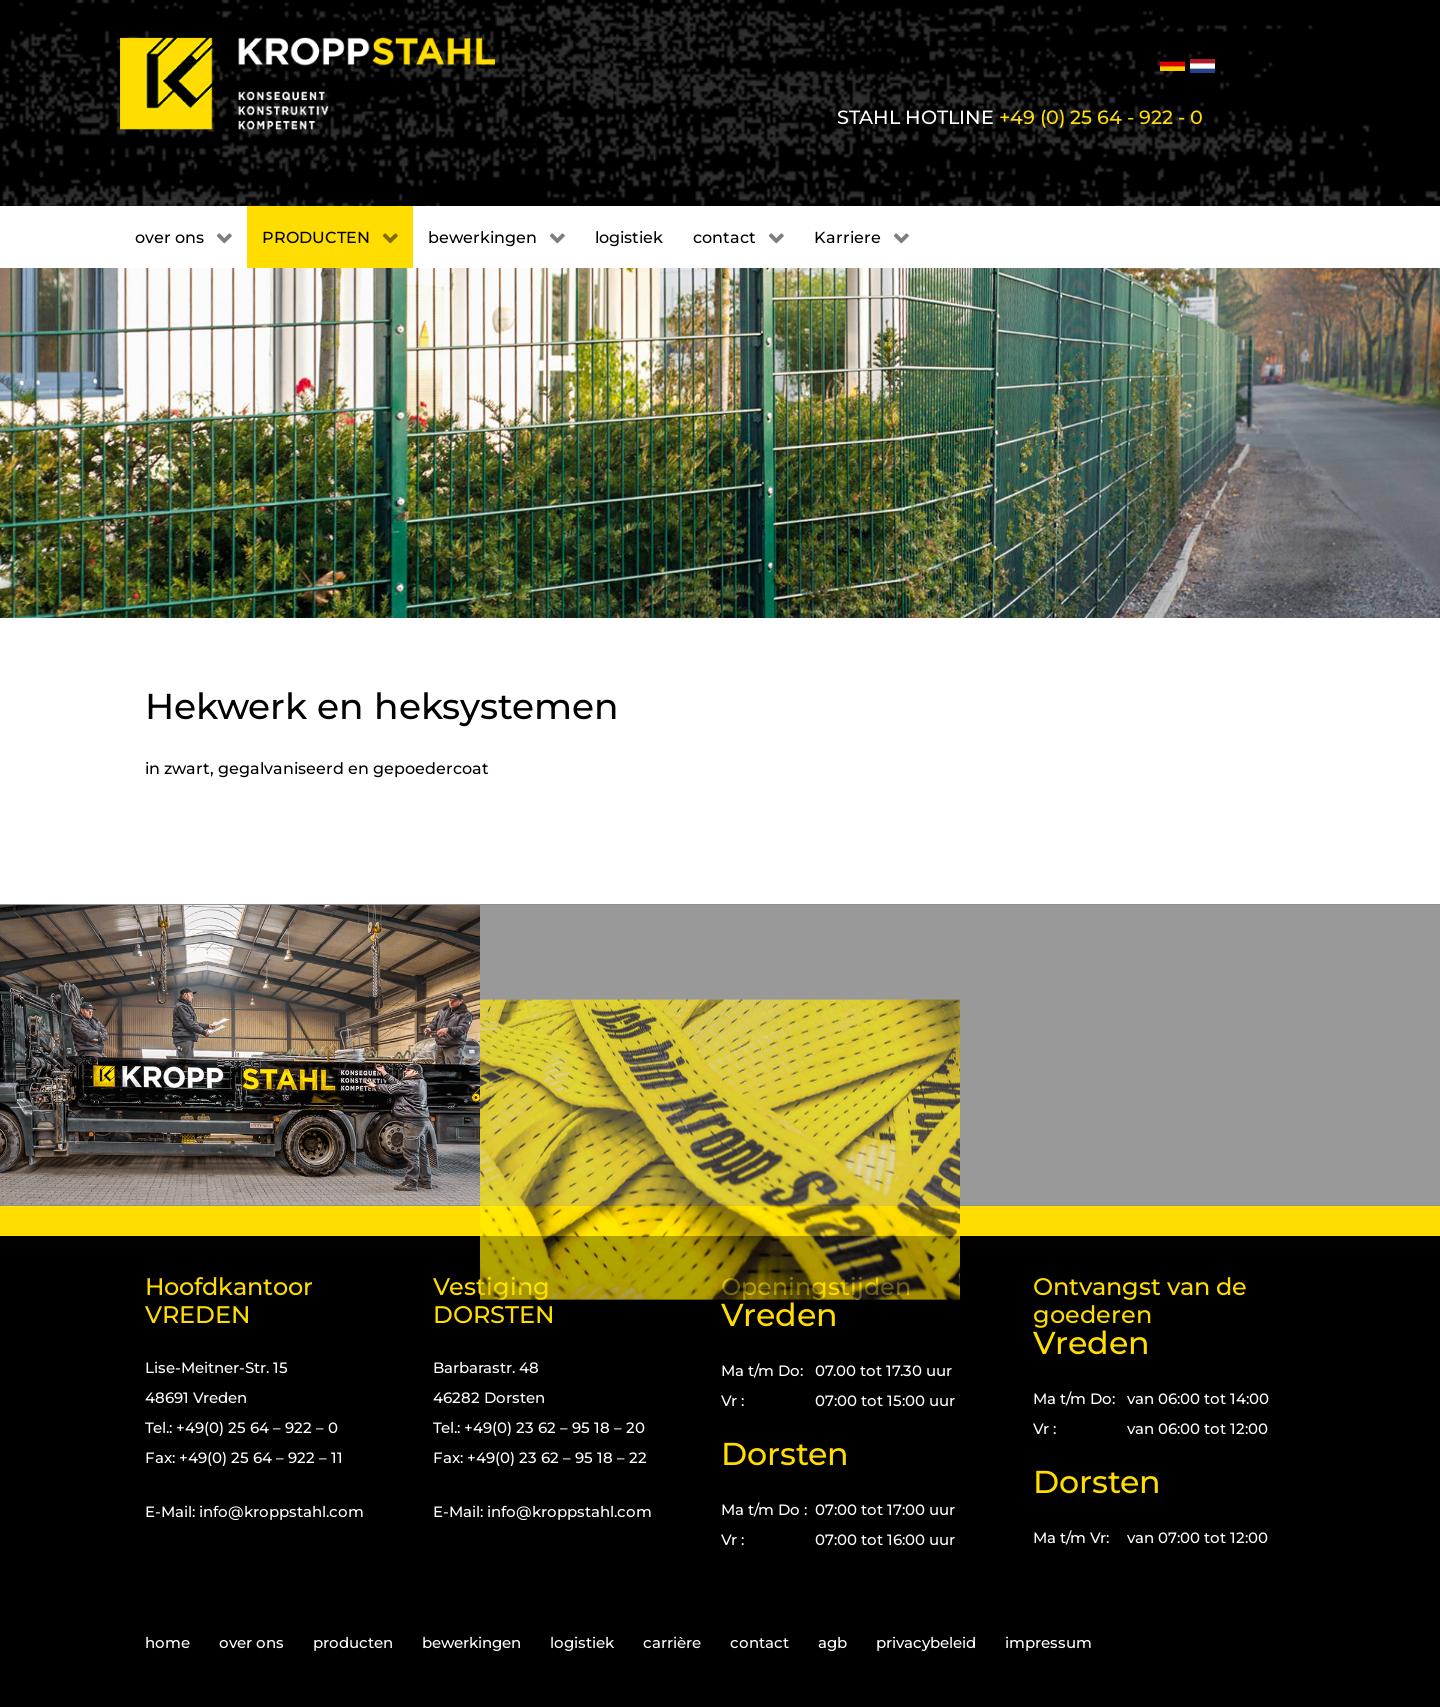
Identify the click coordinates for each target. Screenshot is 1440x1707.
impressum (1048, 1642)
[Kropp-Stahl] (332, 84)
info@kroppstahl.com (281, 1511)
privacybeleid (926, 1642)
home (167, 1642)
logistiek (582, 1642)
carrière (672, 1642)
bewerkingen (471, 1642)
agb (832, 1642)
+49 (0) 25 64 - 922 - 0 (1101, 117)
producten (353, 1642)
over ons (251, 1642)
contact (759, 1642)
